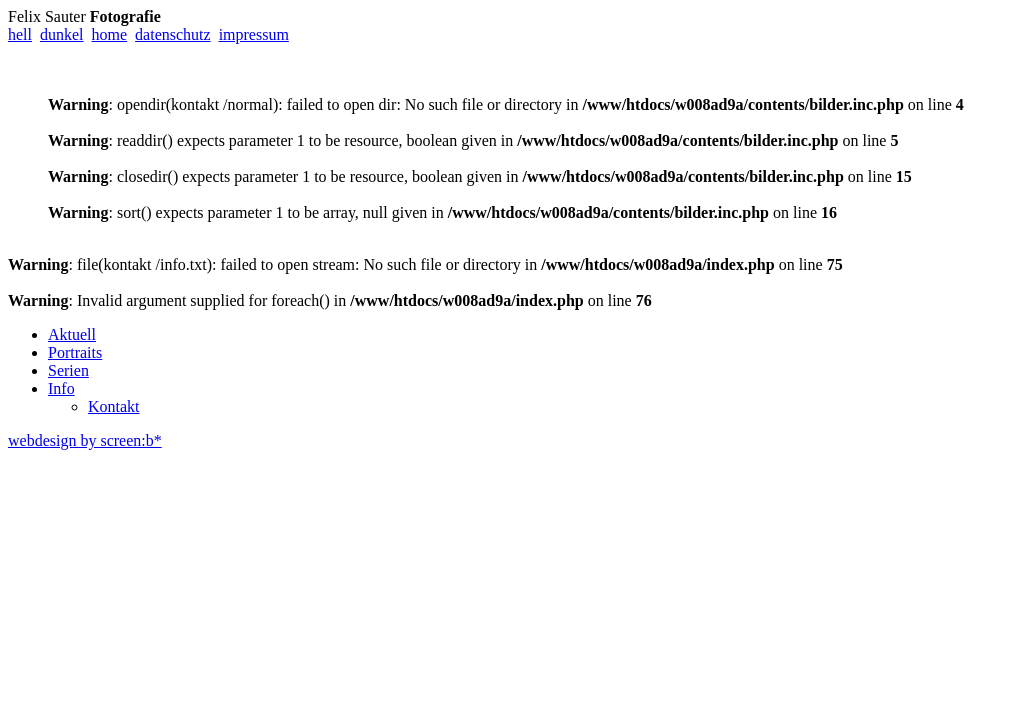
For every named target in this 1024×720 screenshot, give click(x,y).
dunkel (62, 34)
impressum (254, 34)
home (110, 34)
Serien (68, 370)
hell (20, 34)
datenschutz (173, 34)
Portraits (75, 352)
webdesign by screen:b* (85, 440)
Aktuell (72, 334)
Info (61, 388)
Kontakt (114, 406)
